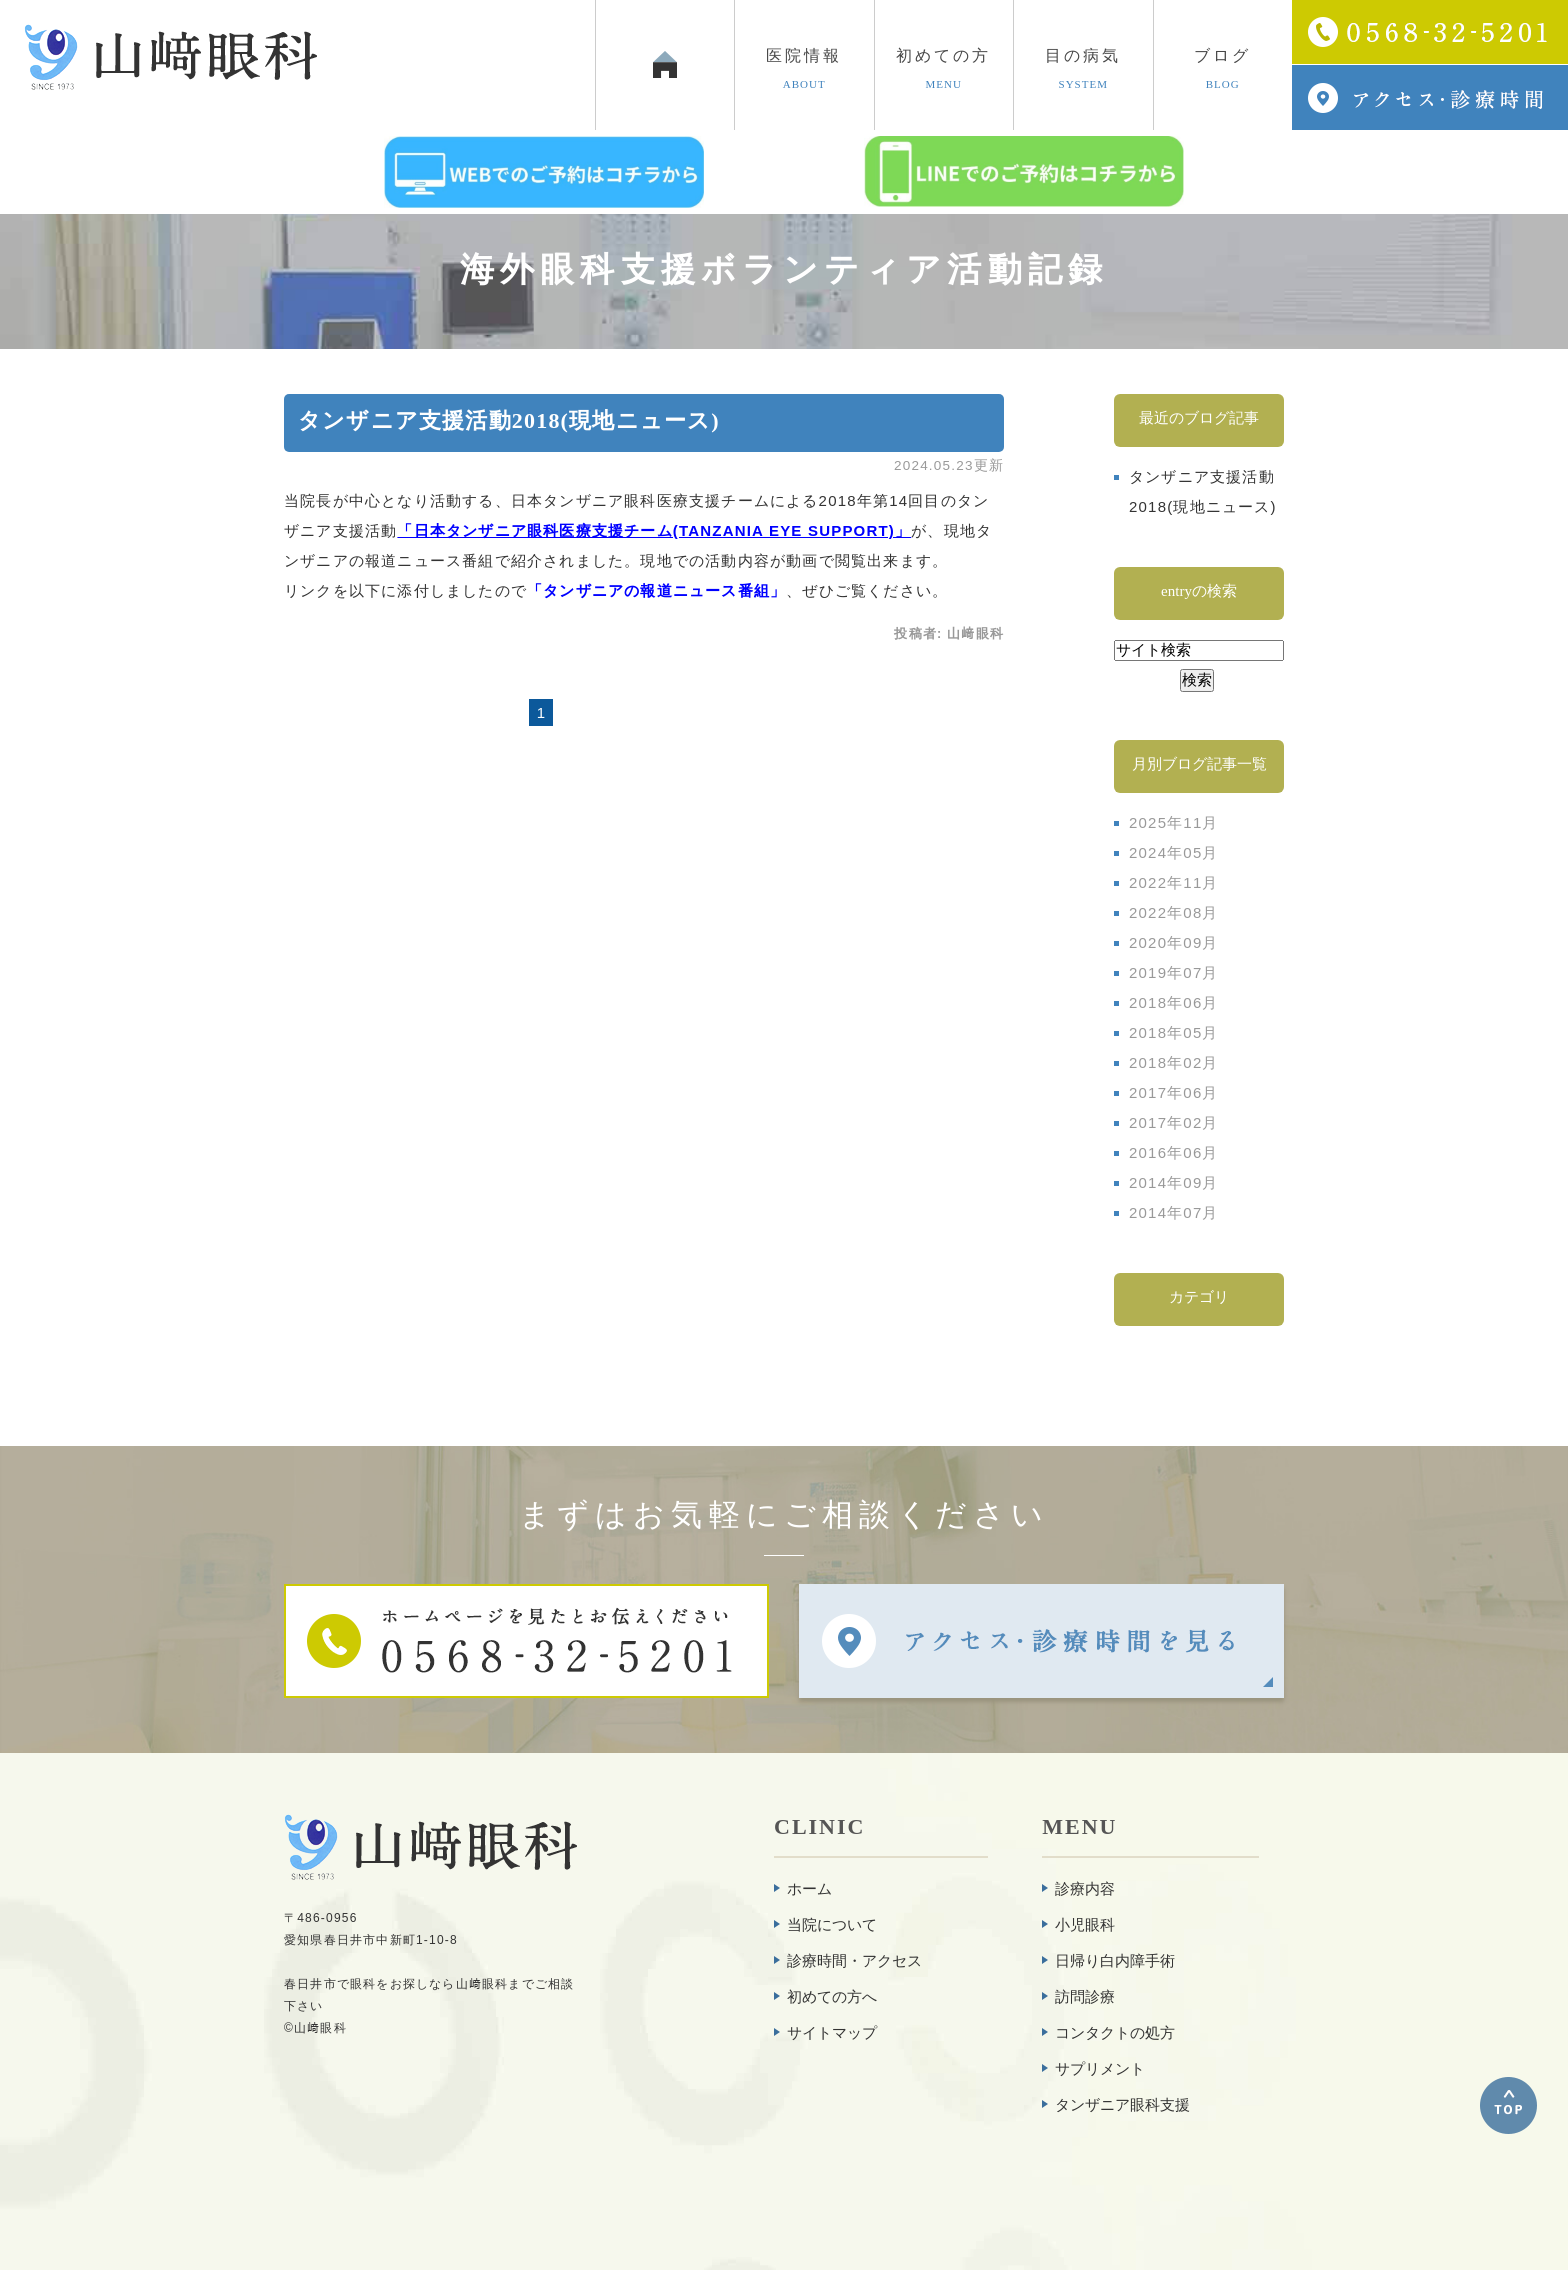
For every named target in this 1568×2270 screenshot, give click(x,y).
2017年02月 (1174, 1122)
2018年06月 (1174, 1002)
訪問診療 (1085, 1996)
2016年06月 (1174, 1152)
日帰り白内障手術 (1115, 1960)
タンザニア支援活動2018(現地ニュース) (509, 420)
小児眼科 (1085, 1924)
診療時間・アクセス (854, 1960)
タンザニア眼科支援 (1122, 2104)
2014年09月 (1174, 1182)
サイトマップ (832, 2032)
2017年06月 (1174, 1092)
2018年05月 (1174, 1032)
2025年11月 (1174, 822)
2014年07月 (1174, 1212)
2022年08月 (1174, 912)
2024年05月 (1174, 852)
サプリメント (1100, 2068)
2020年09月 (1174, 942)
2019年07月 (1174, 972)
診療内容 (1085, 1888)
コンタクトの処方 (1115, 2032)
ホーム (809, 1888)
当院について (832, 1924)
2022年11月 (1174, 882)
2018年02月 (1174, 1062)
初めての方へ (832, 1996)
